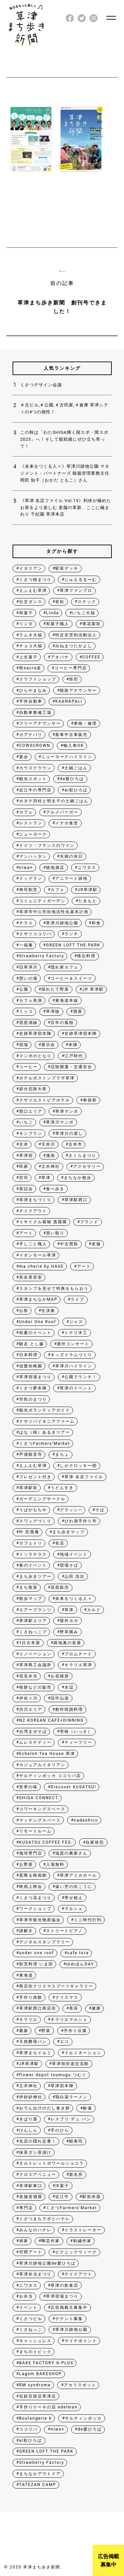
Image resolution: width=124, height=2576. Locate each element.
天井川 (48, 1144)
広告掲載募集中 (108, 2560)
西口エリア (30, 1111)
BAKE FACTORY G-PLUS (46, 2363)
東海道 (26, 1975)
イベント (28, 2307)
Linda (52, 613)
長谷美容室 (30, 1277)
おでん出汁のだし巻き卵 (44, 2108)
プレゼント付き (35, 1477)
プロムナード (78, 1654)
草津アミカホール (78, 1875)
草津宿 (26, 1155)
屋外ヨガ (69, 1620)
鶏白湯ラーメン (71, 2097)
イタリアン (30, 568)
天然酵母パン (33, 2041)
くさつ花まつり (35, 1897)
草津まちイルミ (35, 2053)
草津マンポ (66, 1111)
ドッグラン (30, 878)
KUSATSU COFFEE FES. (46, 1842)
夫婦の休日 (71, 856)
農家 (23, 2030)
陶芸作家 (50, 2241)
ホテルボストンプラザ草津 (47, 1078)
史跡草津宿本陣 (35, 1033)
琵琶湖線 (28, 1022)
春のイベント (33, 1565)
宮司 (23, 1177)
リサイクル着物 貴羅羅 (43, 1222)
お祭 (23, 1310)
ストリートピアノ (64, 1930)
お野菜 (26, 1864)
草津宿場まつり (35, 1377)
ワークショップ (35, 1908)
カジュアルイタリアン (42, 1765)
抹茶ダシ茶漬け (35, 2152)
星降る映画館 (33, 1875)
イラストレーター (83, 2230)
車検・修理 (85, 723)
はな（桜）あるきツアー (44, 1432)
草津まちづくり (35, 1199)
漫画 (50, 1155)
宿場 (23, 1044)
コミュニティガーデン (42, 901)
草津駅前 (28, 1487)
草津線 (53, 1011)
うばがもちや (33, 1510)
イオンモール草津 (37, 1255)
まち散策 (28, 1587)
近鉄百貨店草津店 (37, 2396)
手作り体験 (30, 1997)
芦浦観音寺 (30, 1454)
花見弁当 (28, 1676)
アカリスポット (80, 2385)
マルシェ (73, 1908)
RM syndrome (35, 2385)
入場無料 (55, 1864)
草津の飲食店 (64, 2285)
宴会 (23, 756)
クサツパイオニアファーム (47, 1421)
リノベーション (35, 1654)
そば (99, 1510)
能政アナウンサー (78, 690)
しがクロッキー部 (78, 1465)
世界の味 (28, 1787)
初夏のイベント (35, 1332)
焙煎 (73, 679)
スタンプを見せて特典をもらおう (54, 1288)
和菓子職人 (57, 623)
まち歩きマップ (68, 1532)
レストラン (30, 823)
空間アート (30, 2252)
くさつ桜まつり (35, 579)
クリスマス (66, 1997)
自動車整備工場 (35, 712)
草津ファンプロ (76, 590)
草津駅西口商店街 (37, 2008)
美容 (73, 2008)
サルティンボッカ (83, 2418)
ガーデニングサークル (42, 1499)
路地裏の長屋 (67, 1642)
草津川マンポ (60, 1122)
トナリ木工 (76, 1332)
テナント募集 (69, 2318)
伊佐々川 (28, 1698)
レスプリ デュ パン (71, 2119)
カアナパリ (30, 734)
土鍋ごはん (76, 768)
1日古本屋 (30, 1642)
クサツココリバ (35, 934)
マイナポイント (80, 2340)
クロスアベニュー (37, 2174)
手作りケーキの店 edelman (48, 2407)
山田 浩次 (74, 1576)
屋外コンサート (73, 1344)
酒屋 (77, 1011)
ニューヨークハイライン (66, 756)
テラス (26, 923)
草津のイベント (76, 1388)
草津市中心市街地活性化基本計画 (54, 911)
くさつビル (30, 2318)
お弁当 (26, 2296)
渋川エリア (30, 1709)
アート (26, 1233)
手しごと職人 (33, 1244)
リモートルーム (35, 1831)
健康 (96, 2008)
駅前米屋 (91, 2196)
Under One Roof (37, 1322)
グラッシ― (71, 1510)
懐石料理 (86, 956)
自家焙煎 (95, 1842)
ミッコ (26, 1011)
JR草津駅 (88, 889)
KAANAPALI (68, 701)
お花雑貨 (60, 1676)
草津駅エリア (33, 1620)
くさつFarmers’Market (44, 1443)
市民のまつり (33, 1399)
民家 (23, 1166)
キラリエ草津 (78, 1665)
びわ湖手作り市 (80, 1521)
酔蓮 (87, 2108)
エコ (64, 2041)
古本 (23, 1144)
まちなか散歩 (78, 1177)
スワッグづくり (35, 1521)
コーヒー (28, 1067)
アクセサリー (87, 1166)
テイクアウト (33, 1211)
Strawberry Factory (41, 956)
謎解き (26, 1930)
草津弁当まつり (35, 2274)
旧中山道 (60, 1698)
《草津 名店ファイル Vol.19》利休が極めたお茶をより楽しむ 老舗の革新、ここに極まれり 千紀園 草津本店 (65, 507)
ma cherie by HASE (41, 1266)
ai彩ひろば (75, 790)
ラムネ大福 (30, 635)
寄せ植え (73, 1897)
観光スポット (33, 779)
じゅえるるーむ (80, 579)
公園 (23, 989)
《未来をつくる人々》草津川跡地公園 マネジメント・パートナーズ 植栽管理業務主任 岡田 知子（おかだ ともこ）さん (64, 473)
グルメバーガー (62, 812)
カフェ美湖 (30, 1000)
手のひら (60, 2130)
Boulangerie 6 (35, 2418)
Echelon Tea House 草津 (47, 1753)
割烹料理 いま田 (36, 1964)
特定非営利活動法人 (76, 635)
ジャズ (76, 1322)
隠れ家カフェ (64, 967)
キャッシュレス (35, 2340)
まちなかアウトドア (40, 2473)
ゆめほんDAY (80, 1964)
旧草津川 (28, 967)
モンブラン (30, 1133)
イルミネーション (83, 2053)
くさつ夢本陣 (33, 1388)
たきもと (87, 901)
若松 (59, 601)
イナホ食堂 (66, 823)
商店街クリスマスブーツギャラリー (56, 1986)
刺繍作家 (82, 2241)
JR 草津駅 (93, 989)
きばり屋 (28, 2119)
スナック (87, 601)
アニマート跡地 (71, 878)
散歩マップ (30, 1598)
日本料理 (28, 1354)
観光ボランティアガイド (44, 1410)
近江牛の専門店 (35, 790)
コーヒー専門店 (71, 668)
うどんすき (62, 1487)
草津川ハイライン (73, 1366)
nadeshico (86, 1820)
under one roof (36, 1953)
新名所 (76, 2174)
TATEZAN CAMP (37, 2484)
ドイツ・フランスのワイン (47, 845)
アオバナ (60, 657)
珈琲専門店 (30, 1853)
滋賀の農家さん (71, 1853)
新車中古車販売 (71, 734)
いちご (26, 1122)
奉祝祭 (90, 1100)
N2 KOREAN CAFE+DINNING (51, 1720)
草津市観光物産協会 (40, 1920)
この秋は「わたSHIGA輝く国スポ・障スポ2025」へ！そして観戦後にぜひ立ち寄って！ (64, 439)
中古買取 (69, 1244)
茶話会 (26, 1189)
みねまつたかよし (73, 646)
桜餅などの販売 (35, 1687)
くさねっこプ (33, 1632)
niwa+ (26, 867)
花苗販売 (60, 1587)
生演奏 (48, 1310)
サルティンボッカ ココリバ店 (50, 1775)
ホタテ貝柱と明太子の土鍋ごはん (54, 801)
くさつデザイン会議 (41, 384)
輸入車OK (73, 745)
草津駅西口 (76, 1199)
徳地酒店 (55, 867)
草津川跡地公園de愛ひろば (47, 2263)
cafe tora (78, 1953)
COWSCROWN (35, 745)
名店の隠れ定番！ (37, 2141)
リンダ (26, 623)
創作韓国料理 (69, 1709)
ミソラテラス (33, 1554)
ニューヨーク (33, 834)
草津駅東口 (30, 2185)
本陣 (73, 1044)
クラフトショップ (37, 679)
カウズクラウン (35, 768)
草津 (46, 1177)
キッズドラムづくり (71, 1354)
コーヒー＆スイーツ (71, 978)
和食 (96, 923)
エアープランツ (35, 1609)
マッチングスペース (40, 1820)
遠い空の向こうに (73, 1886)
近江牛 (62, 2196)
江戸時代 (73, 1056)
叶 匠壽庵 (29, 1532)
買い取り (55, 1233)
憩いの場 (28, 978)
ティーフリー (78, 1742)
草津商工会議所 (35, 1665)
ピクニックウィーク (76, 2252)
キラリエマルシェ (69, 2019)
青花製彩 (91, 623)
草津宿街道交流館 (70, 2063)
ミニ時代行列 (88, 1920)
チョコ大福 (30, 646)
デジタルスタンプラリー (44, 1942)
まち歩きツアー (35, 1576)
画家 (23, 2241)
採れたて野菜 (55, 989)
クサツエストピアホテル (44, 1100)
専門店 (26, 2208)
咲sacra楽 (30, 668)
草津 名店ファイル (83, 1477)
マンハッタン (33, 856)
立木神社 (50, 1166)
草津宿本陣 (62, 2085)
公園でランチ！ (80, 1377)
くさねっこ (30, 2329)
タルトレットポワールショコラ (51, 2163)
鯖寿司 (76, 2141)
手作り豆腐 (75, 2030)
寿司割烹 (28, 889)
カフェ (26, 812)
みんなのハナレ (35, 2230)
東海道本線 (66, 1000)
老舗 (96, 1244)
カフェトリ (30, 1543)
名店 (59, 1543)
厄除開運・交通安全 (71, 1067)
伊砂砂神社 (30, 2097)
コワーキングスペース (42, 1809)
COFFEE (91, 657)
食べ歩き (55, 1189)
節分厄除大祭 (33, 1089)
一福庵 (26, 945)
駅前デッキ (66, 568)
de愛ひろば (72, 779)
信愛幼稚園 (30, 1366)
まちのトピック (35, 2351)
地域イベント (74, 1554)
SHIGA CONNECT (39, 1798)
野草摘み (69, 1632)
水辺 (69, 1687)
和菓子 (26, 613)
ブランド (89, 1222)
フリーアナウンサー (40, 723)
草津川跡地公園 (62, 923)
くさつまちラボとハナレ (44, 2218)
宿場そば (69, 1565)
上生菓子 (28, 657)
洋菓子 (62, 2185)
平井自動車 (30, 701)
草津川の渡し (69, 1133)
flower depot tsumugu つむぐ (53, 2075)
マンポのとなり (35, 1056)
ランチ (71, 934)
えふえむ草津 (33, 590)
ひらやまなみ (33, 690)
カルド (94, 1609)
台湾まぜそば (33, 1731)
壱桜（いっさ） (76, 1731)
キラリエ (28, 2019)
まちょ (62, 1454)
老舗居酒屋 (30, 2196)
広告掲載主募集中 (69, 2307)
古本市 (75, 1144)
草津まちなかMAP (38, 1299)
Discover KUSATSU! (73, 1787)
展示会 (48, 1044)
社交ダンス (30, 601)
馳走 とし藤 (31, 1344)
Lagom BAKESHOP (40, 2373)
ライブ (77, 1299)
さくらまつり (82, 1155)
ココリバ (28, 2429)
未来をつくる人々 (73, 1598)
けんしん (28, 2130)
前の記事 (62, 292)
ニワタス (87, 867)
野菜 (46, 2030)
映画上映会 (30, 1886)
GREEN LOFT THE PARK (73, 945)
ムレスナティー (35, 1742)
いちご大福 (83, 613)
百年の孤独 (62, 1022)
